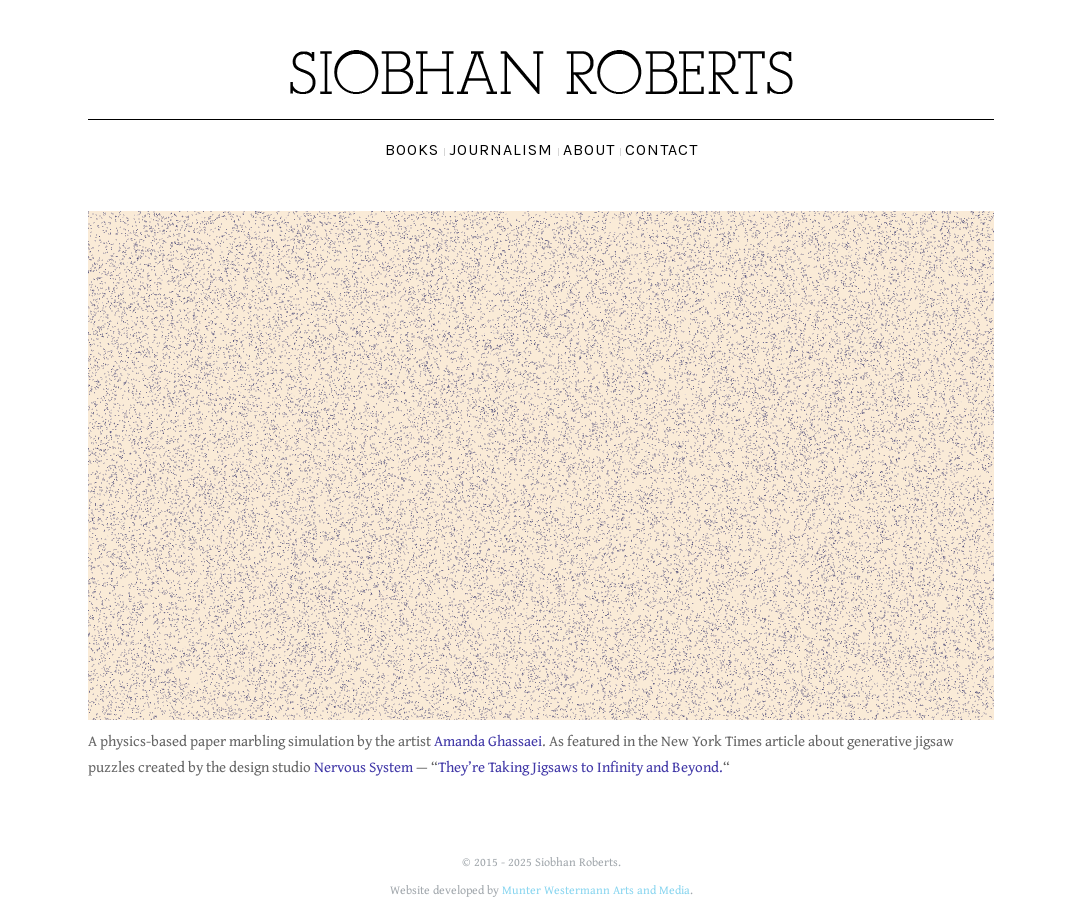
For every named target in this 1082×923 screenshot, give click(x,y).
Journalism (501, 149)
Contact (661, 149)
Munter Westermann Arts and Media (596, 889)
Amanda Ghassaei (488, 740)
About (589, 149)
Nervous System (363, 766)
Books (412, 149)
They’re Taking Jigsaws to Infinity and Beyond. (580, 766)
